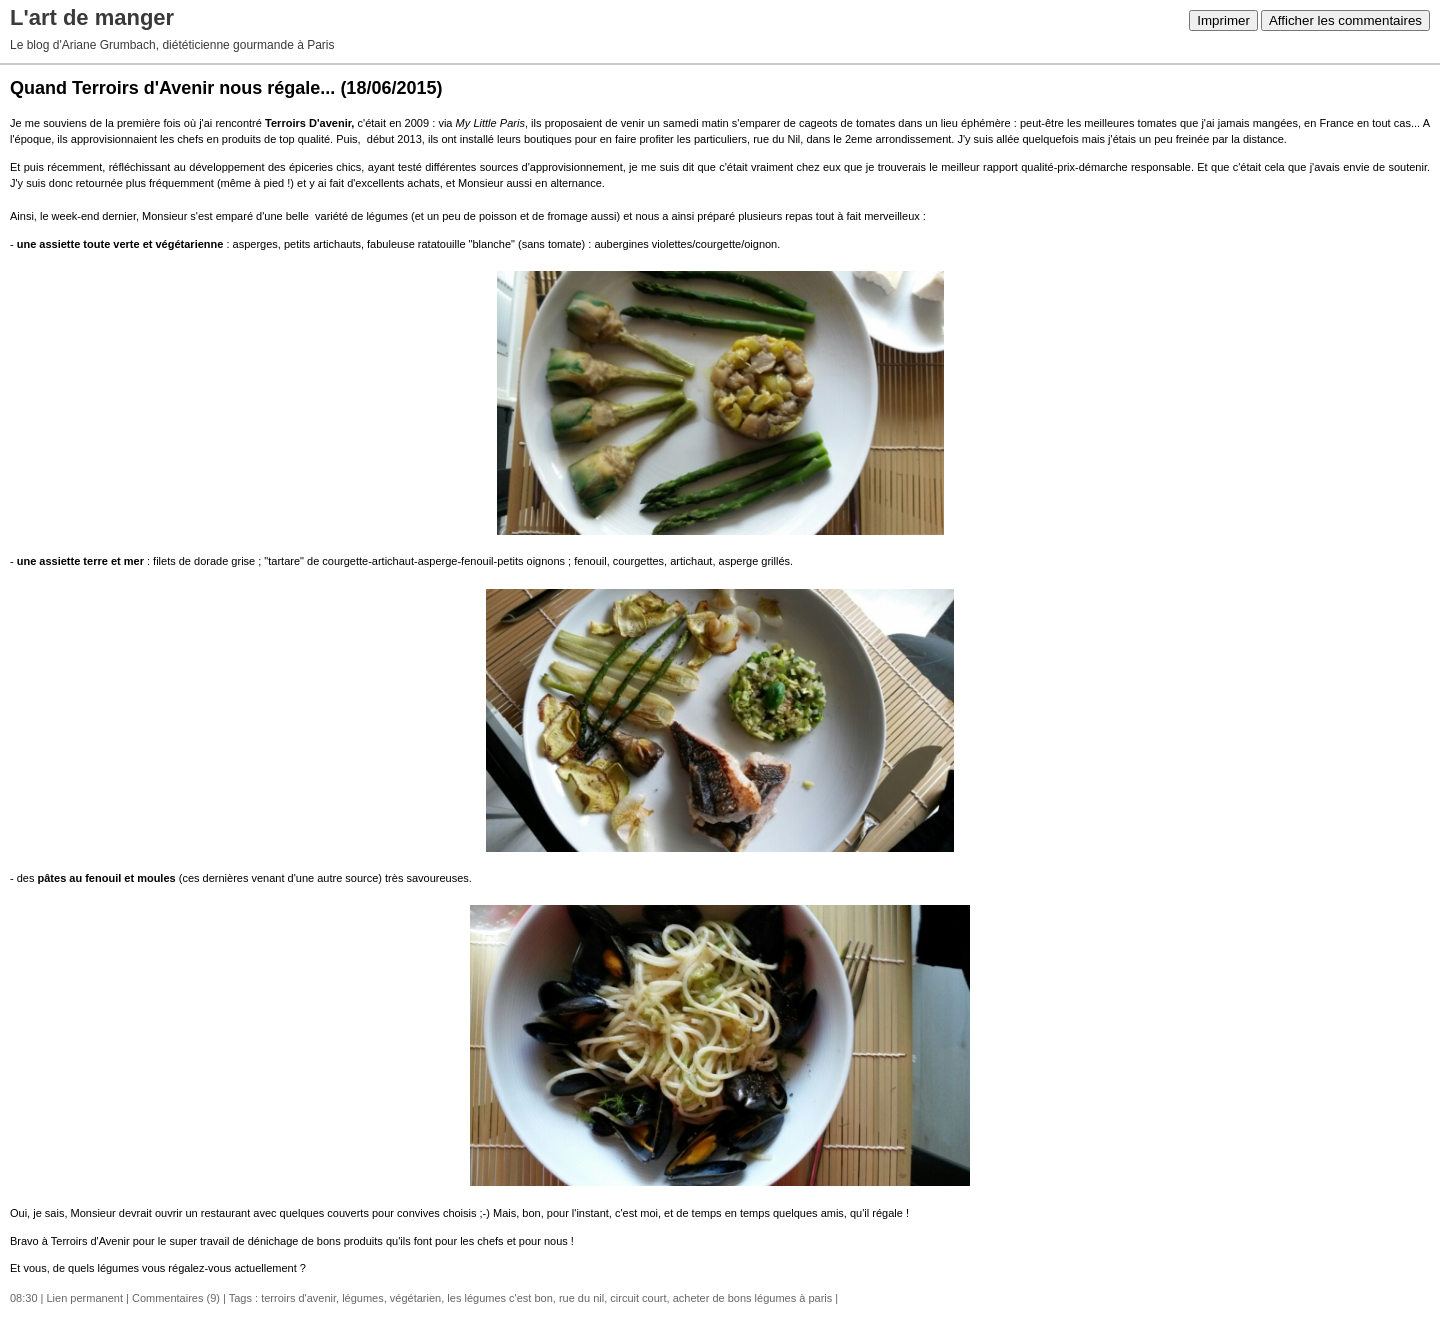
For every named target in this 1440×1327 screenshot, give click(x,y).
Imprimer (1223, 20)
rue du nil (581, 1298)
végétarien (415, 1298)
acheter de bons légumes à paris (753, 1298)
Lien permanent (85, 1298)
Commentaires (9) (176, 1298)
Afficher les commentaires (1345, 20)
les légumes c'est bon (499, 1298)
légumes (363, 1298)
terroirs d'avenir (298, 1298)
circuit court (638, 1298)
